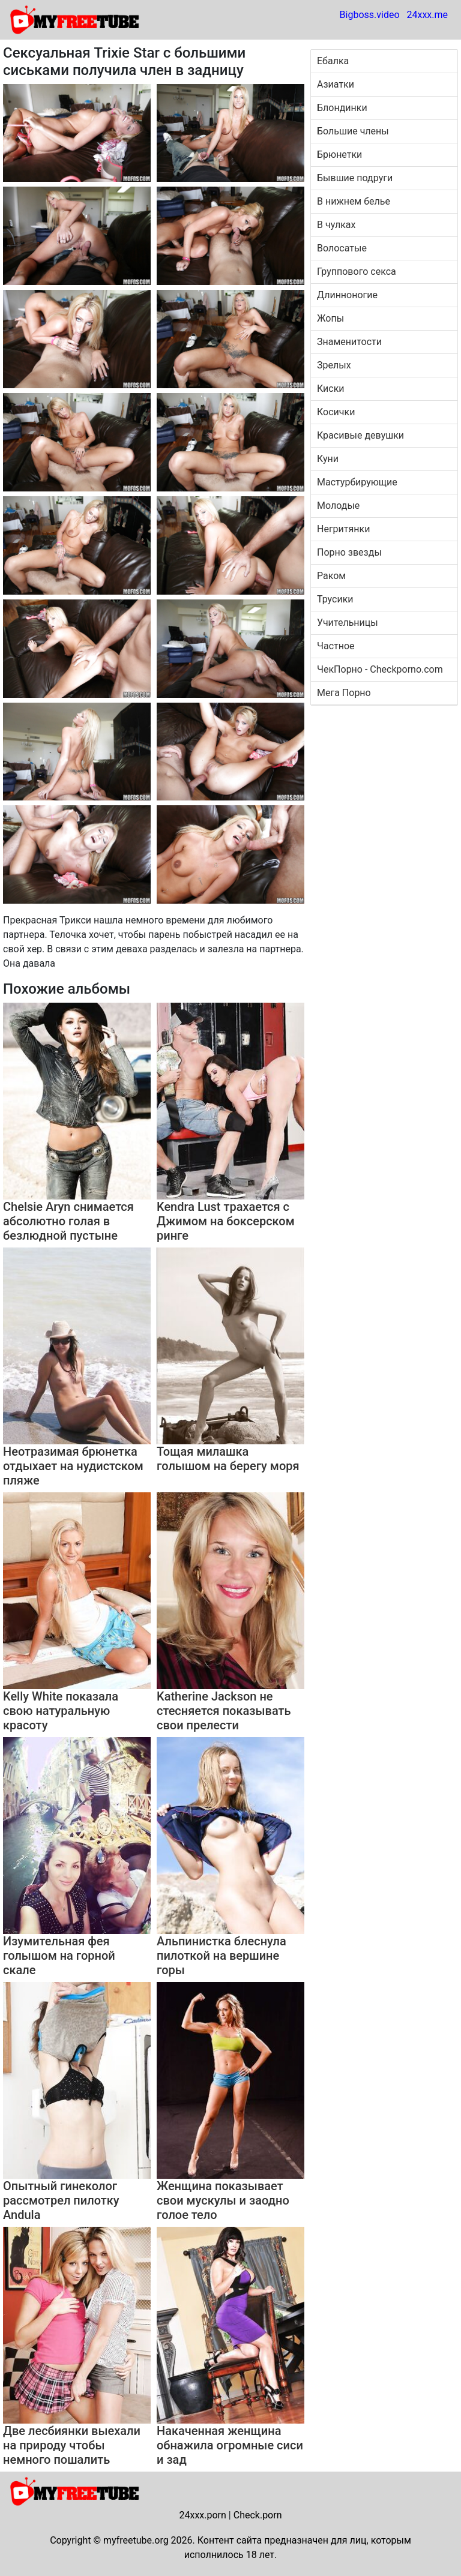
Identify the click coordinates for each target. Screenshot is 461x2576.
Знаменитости (349, 341)
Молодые (338, 505)
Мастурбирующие (357, 482)
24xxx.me (427, 14)
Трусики (335, 599)
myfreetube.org (136, 2540)
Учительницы (347, 622)
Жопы (330, 318)
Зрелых (334, 365)
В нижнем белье (353, 201)
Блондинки (342, 107)
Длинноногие (347, 295)
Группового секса (356, 271)
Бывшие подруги (355, 178)
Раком (331, 575)
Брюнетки (339, 154)
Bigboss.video (370, 14)
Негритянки (343, 529)
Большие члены (353, 131)
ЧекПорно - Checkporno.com (380, 669)
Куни (328, 458)
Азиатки (335, 84)
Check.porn (258, 2515)
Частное (336, 646)
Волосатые (342, 248)
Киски (331, 388)
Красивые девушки (360, 435)
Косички (336, 412)
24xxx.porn (202, 2515)
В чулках (336, 224)
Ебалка (333, 61)
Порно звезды (349, 552)
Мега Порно (344, 692)
